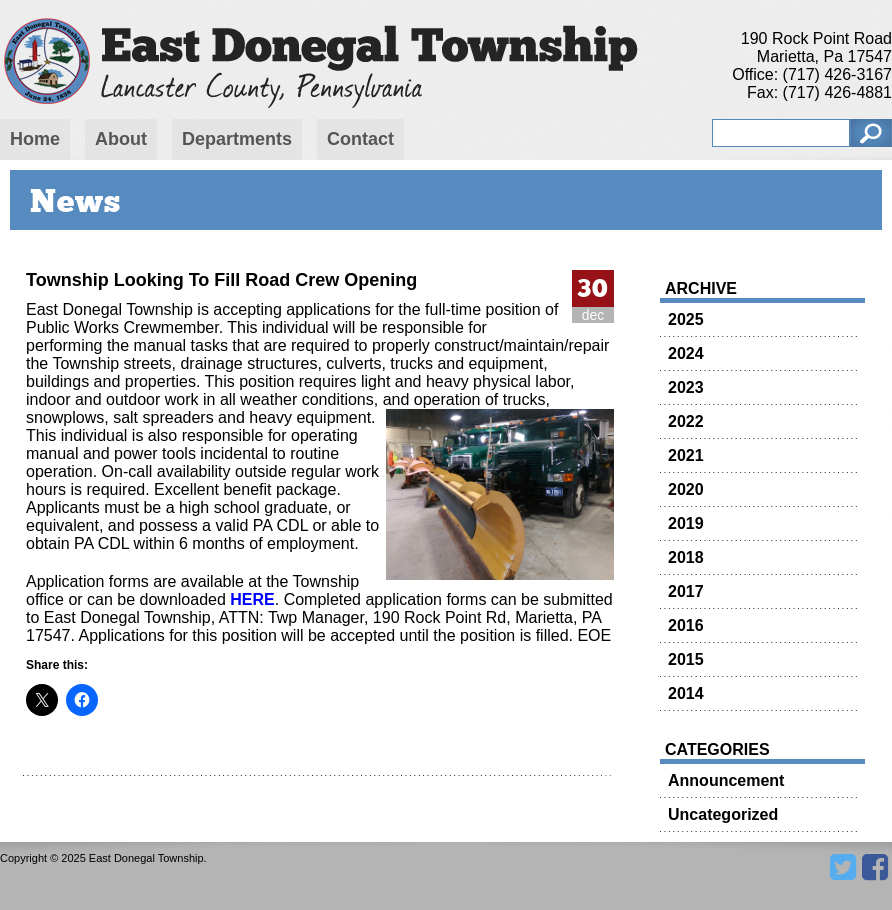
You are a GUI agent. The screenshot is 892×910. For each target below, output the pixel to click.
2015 (686, 659)
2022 (686, 421)
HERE (252, 599)
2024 (686, 353)
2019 (686, 523)
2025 (686, 319)
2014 (686, 693)
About (121, 139)
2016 (686, 625)
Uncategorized (723, 814)
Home (35, 139)
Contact (360, 139)
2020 (686, 489)
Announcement (726, 780)
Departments (237, 139)
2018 (686, 557)
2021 (686, 455)
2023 (686, 387)
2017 (686, 591)
